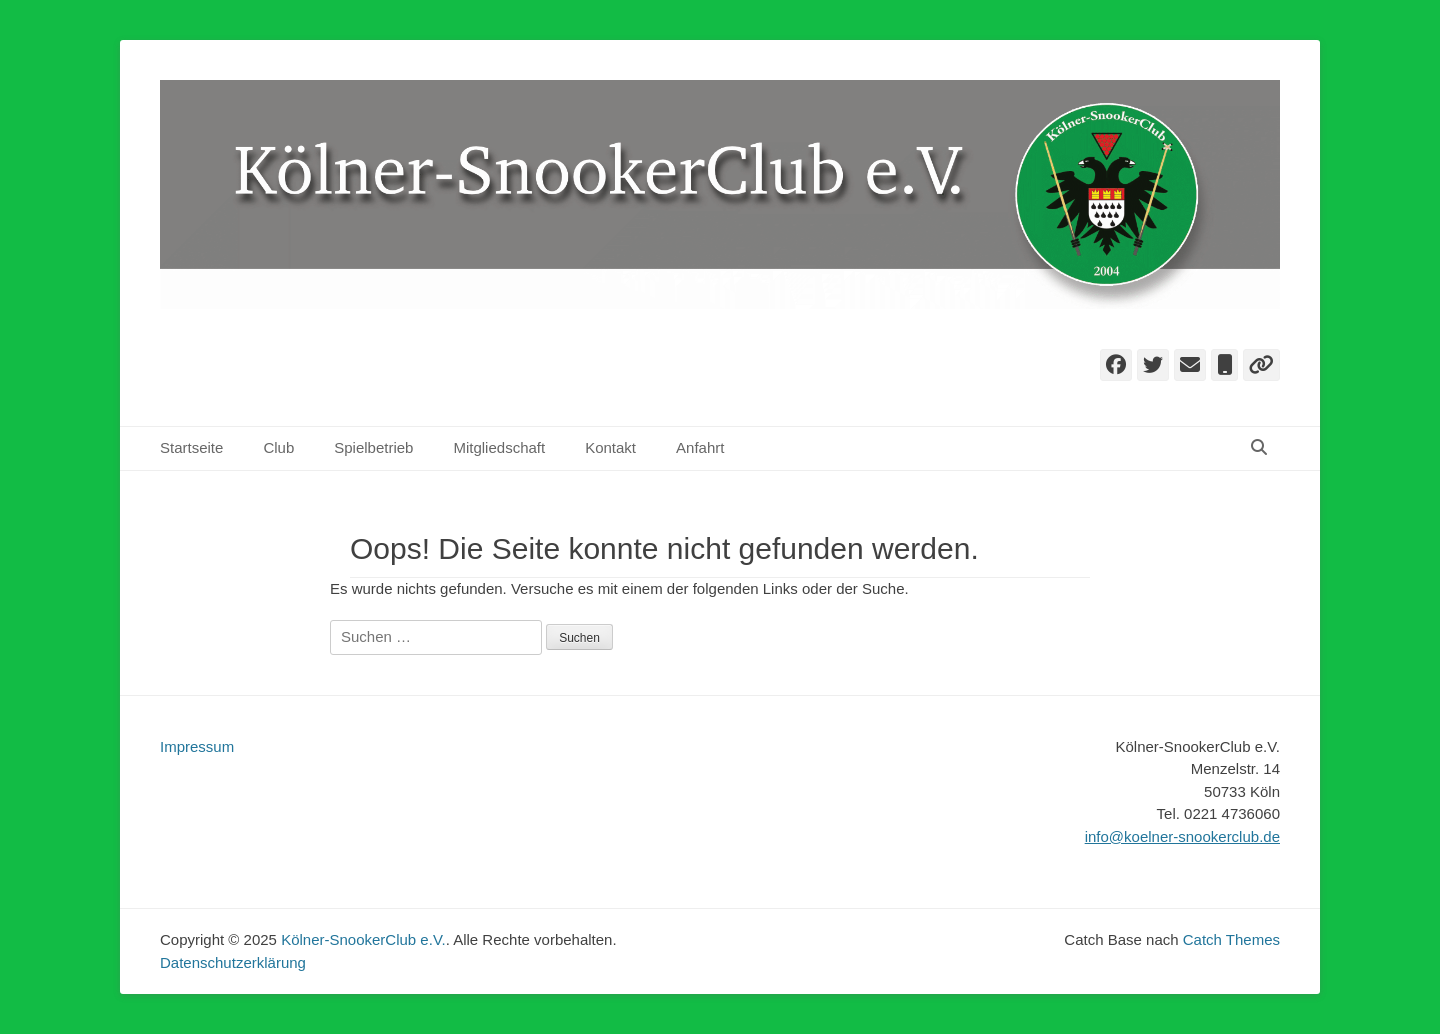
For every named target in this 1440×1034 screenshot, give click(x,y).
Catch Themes (1231, 939)
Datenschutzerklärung (233, 962)
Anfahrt (700, 447)
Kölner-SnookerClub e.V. (363, 939)
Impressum (197, 746)
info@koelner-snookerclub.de (1182, 836)
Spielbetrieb (373, 447)
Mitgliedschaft (499, 447)
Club (278, 447)
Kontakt (610, 447)
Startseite (191, 447)
